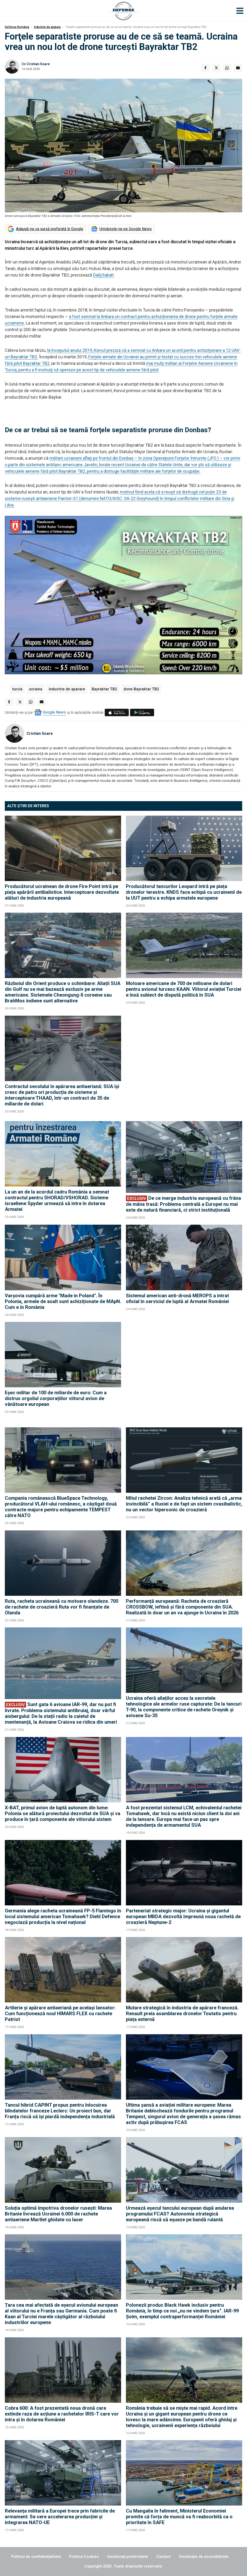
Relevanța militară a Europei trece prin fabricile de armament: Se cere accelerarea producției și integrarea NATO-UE (60, 2516)
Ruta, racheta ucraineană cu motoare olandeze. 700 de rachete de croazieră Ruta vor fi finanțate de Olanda (61, 1607)
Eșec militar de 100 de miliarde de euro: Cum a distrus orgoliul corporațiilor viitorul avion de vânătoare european (56, 1398)
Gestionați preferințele (127, 2556)
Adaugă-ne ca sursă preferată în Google (49, 229)
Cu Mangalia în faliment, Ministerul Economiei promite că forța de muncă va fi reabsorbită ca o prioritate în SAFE (179, 2516)
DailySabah (103, 275)
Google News (54, 712)
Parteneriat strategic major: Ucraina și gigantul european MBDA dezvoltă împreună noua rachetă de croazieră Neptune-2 (183, 1916)
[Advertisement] (184, 1066)
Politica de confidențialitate (36, 2556)
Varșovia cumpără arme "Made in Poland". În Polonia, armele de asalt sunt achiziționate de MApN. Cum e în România (63, 1301)
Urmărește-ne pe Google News (125, 229)
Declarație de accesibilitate (204, 2556)
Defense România (17, 27)
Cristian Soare (38, 64)
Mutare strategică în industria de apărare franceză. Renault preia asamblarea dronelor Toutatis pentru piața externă (182, 2013)
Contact (163, 2556)
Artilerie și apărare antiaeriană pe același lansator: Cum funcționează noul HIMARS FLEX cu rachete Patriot (60, 2013)
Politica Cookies (84, 2556)
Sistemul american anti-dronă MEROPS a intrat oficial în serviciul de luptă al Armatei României (177, 1298)
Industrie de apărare (47, 27)
